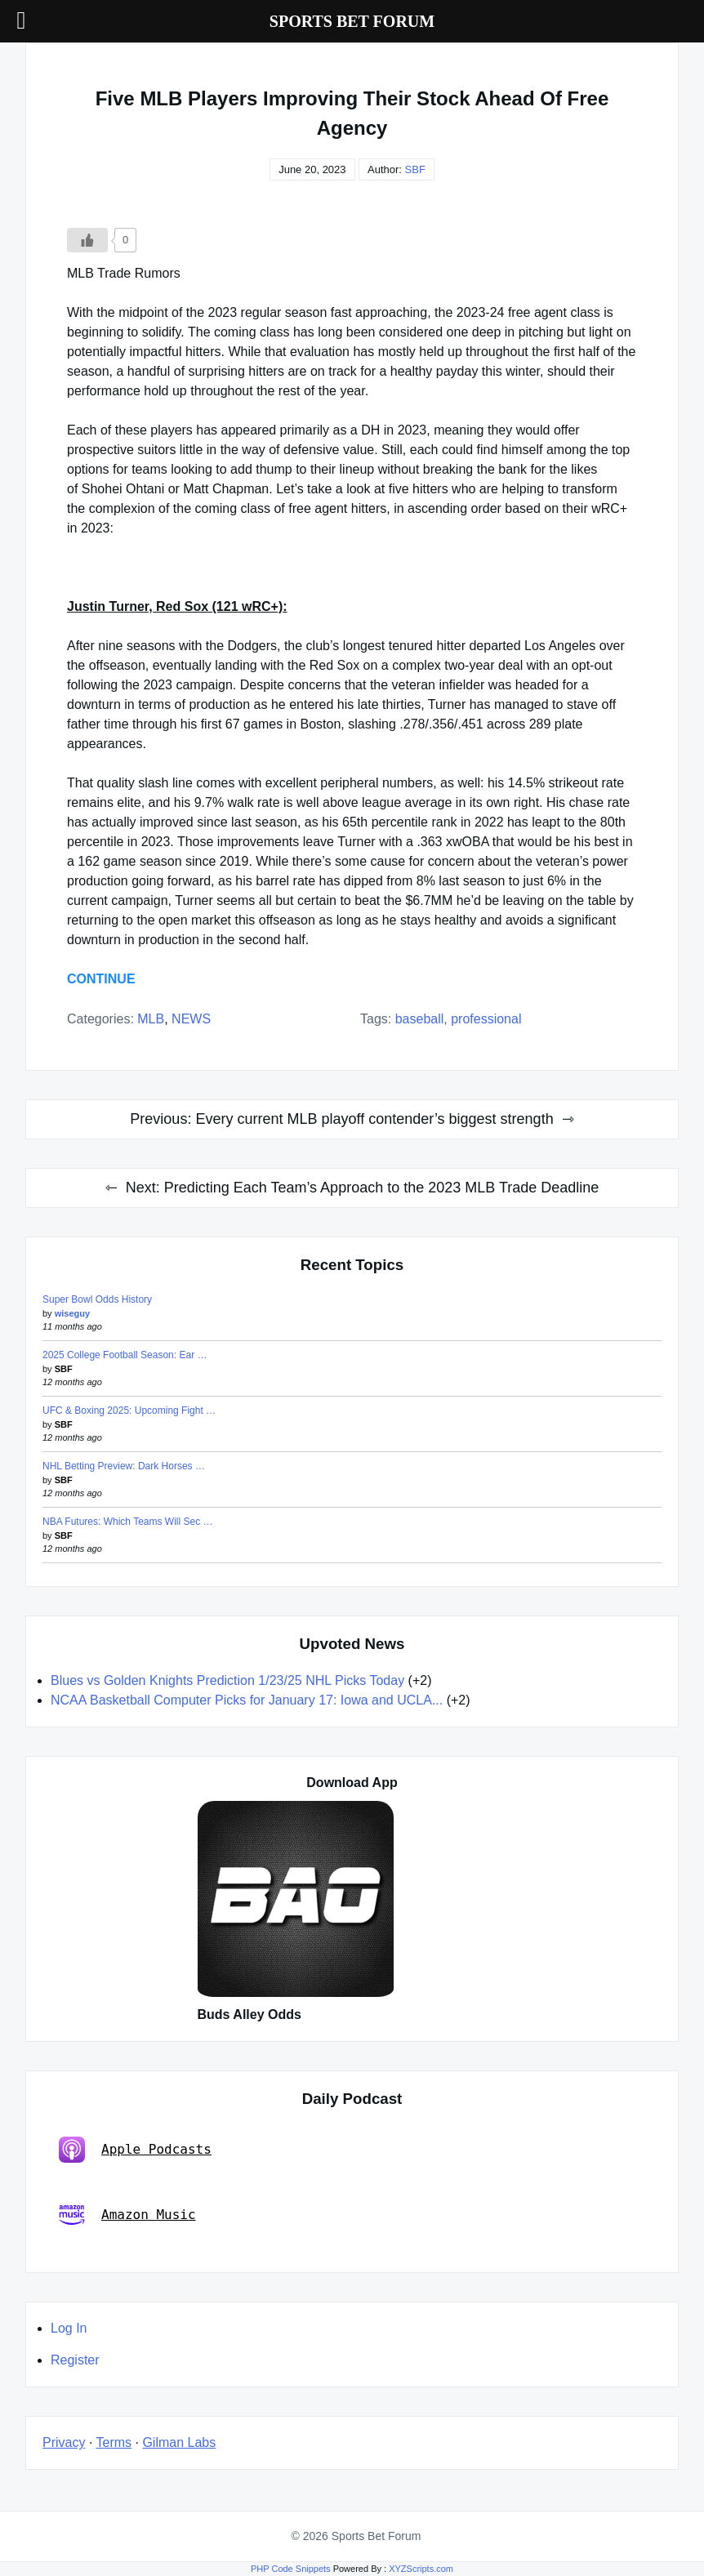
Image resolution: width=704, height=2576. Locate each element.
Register (75, 2360)
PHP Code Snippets (291, 2569)
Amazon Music (127, 2215)
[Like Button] (87, 240)
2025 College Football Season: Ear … (124, 1355)
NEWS (191, 1019)
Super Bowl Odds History (97, 1299)
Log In (69, 2328)
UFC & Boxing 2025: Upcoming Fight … (129, 1410)
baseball (419, 1019)
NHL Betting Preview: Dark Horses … (123, 1466)
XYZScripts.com (421, 2569)
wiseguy (72, 1313)
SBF (415, 169)
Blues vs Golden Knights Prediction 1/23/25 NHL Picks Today (227, 1680)
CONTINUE (101, 979)
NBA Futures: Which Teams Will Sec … (127, 1521)
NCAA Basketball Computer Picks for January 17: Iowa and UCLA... (247, 1700)
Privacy (63, 2442)
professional (486, 1019)
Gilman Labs (179, 2442)
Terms (114, 2442)
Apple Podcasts (135, 2150)
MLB (150, 1019)
